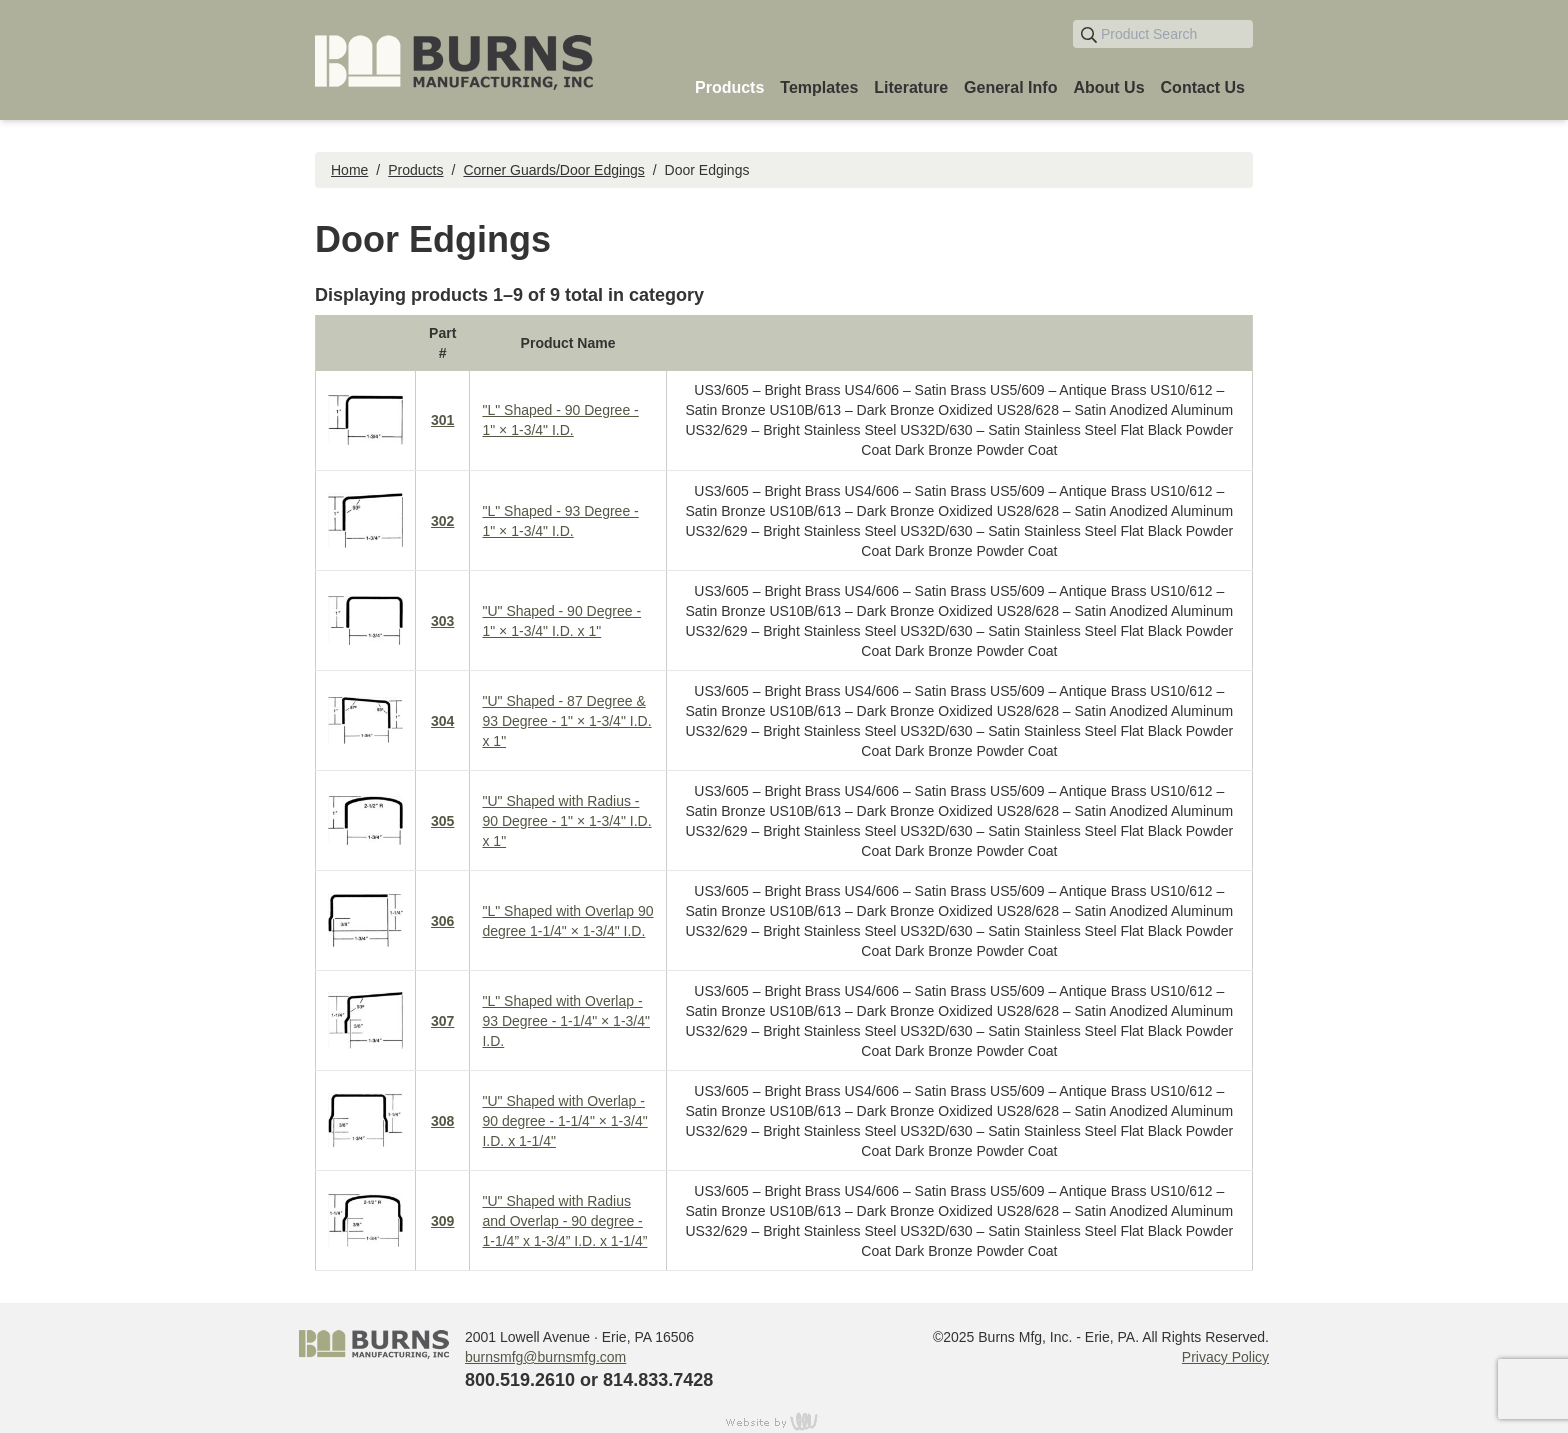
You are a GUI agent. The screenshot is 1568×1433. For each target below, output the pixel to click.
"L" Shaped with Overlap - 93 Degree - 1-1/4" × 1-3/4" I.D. (566, 1021)
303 (442, 621)
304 (442, 721)
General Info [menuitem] (1010, 87)
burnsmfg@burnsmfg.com (545, 1357)
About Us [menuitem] (1108, 87)
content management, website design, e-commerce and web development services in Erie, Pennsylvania (784, 1421)
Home (349, 170)
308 (442, 1121)
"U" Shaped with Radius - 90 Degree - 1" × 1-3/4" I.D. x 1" (566, 821)
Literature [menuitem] (911, 87)
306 (442, 921)
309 (442, 1221)
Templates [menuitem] (819, 87)
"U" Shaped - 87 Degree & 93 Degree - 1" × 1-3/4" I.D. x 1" (566, 721)
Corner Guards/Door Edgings (553, 170)
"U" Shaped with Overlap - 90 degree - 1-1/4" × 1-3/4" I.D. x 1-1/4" (564, 1121)
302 (442, 521)
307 (442, 1021)
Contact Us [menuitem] (1203, 87)
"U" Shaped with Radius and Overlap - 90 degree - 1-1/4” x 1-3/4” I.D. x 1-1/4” (564, 1221)
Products (415, 170)
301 (442, 420)
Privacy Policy (1225, 1357)
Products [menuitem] (729, 87)
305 (442, 821)
